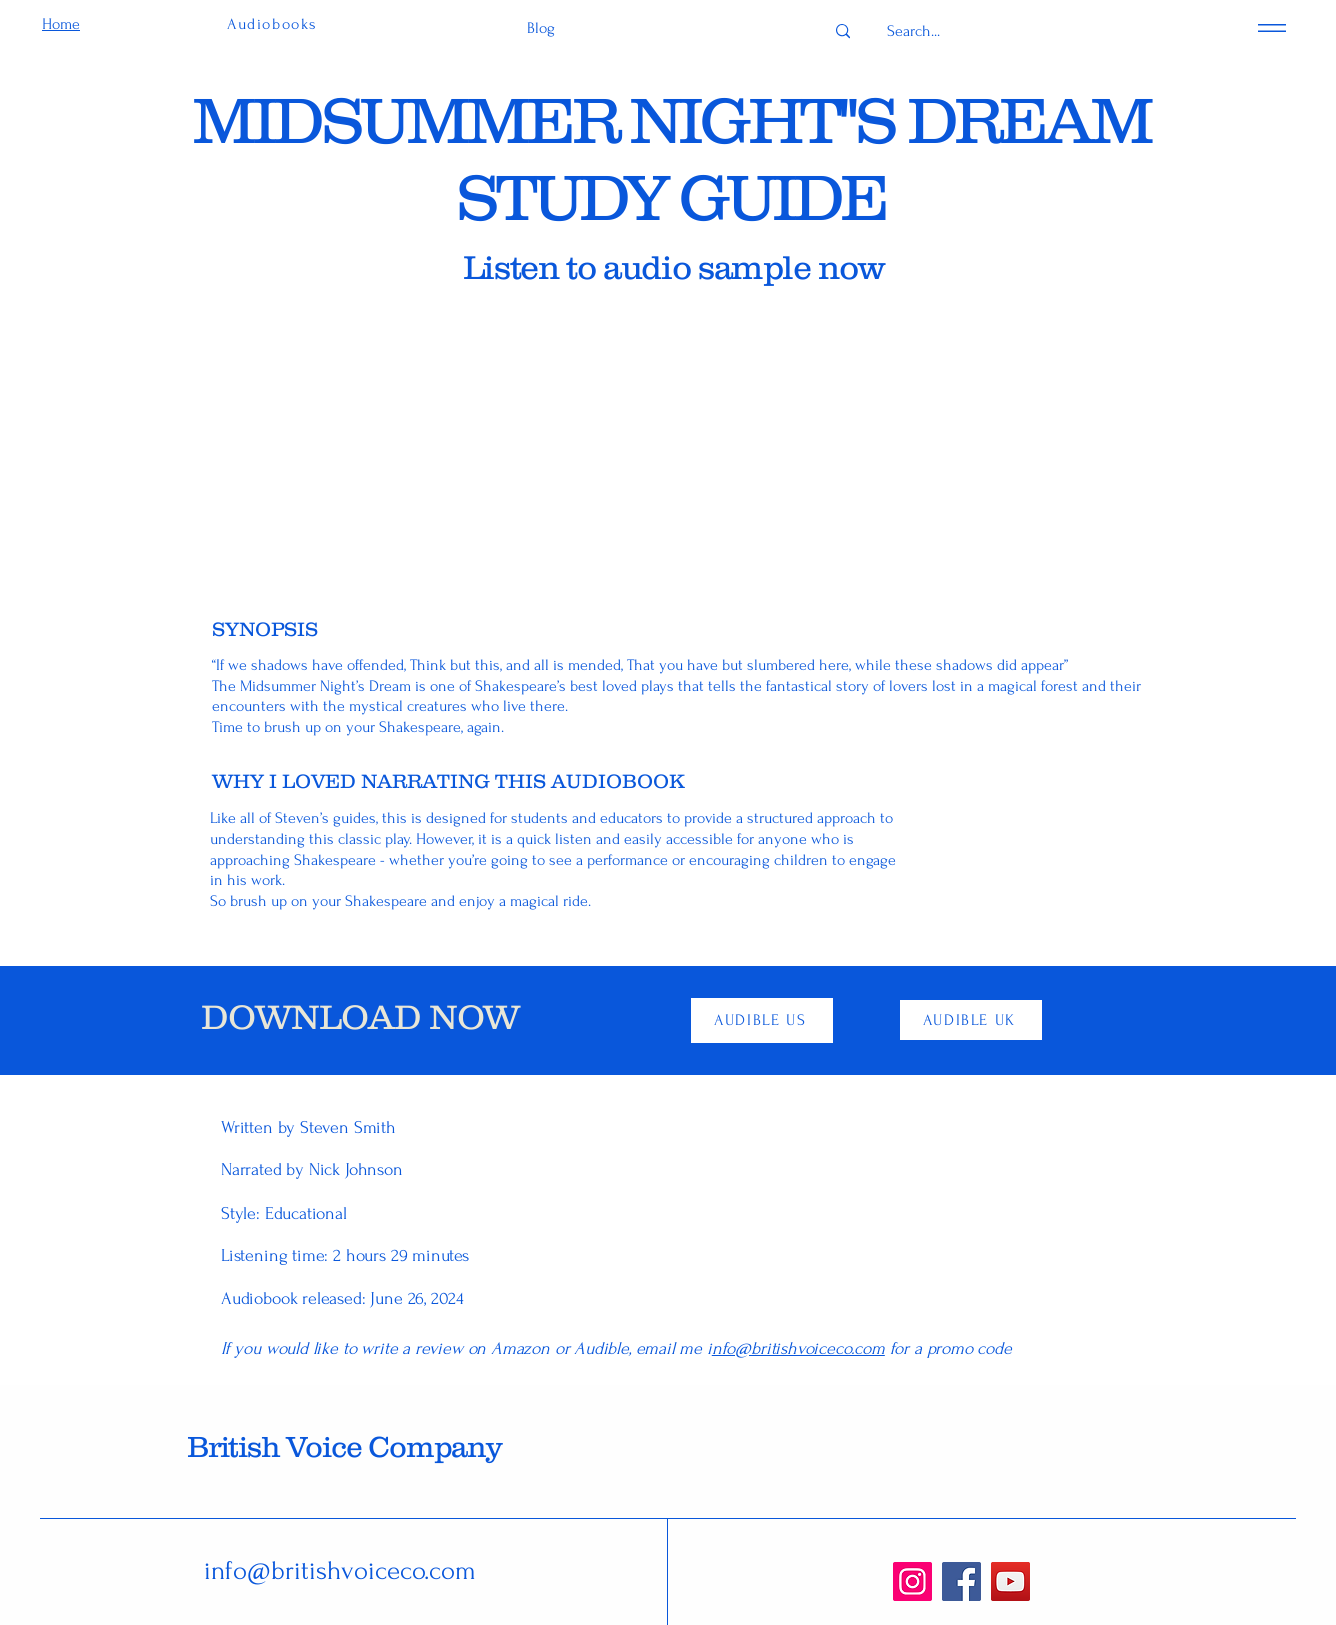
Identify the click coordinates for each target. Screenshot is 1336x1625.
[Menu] (1272, 27)
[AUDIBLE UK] (971, 1020)
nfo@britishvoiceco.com (798, 1348)
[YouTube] (1010, 1581)
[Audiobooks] (274, 24)
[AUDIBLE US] (762, 1020)
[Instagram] (912, 1581)
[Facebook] (961, 1581)
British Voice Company (344, 1446)
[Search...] (913, 31)
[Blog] (540, 28)
